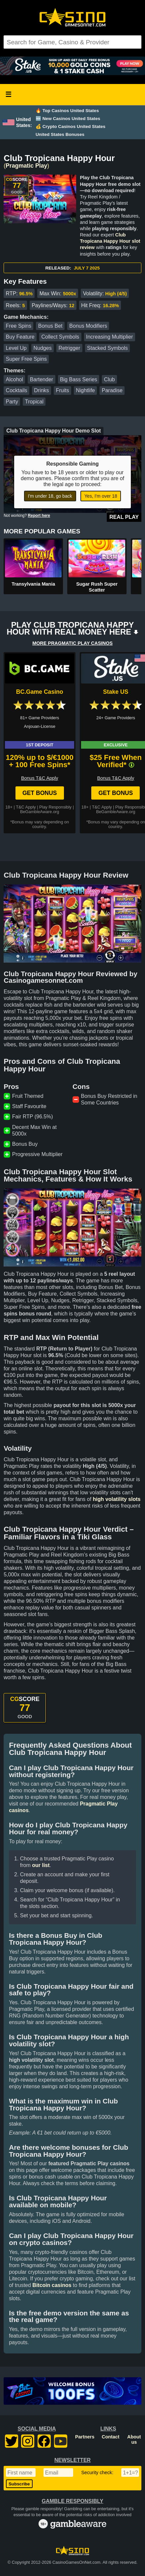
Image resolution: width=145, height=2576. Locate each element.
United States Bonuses (60, 134)
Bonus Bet (50, 326)
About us (134, 2439)
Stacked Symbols (107, 348)
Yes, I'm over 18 (100, 496)
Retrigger (69, 348)
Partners (84, 2436)
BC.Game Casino (39, 692)
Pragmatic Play (26, 165)
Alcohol (14, 379)
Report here (39, 515)
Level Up (16, 348)
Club (109, 379)
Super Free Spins (26, 359)
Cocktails (16, 390)
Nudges (43, 348)
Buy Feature (20, 337)
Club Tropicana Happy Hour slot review (110, 241)
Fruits (62, 390)
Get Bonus (39, 793)
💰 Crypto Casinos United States (70, 126)
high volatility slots (117, 1499)
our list (40, 1865)
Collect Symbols (60, 337)
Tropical (34, 401)
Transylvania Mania (33, 584)
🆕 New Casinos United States (68, 118)
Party (12, 401)
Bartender (41, 379)
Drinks (41, 390)
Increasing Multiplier (109, 337)
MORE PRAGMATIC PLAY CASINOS (72, 643)
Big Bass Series (78, 379)
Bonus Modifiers (88, 326)
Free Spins (18, 326)
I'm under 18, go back (50, 496)
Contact (111, 2436)
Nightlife (85, 390)
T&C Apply (26, 807)
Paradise (112, 390)
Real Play (124, 517)
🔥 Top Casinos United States (67, 110)
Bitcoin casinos (51, 2285)
